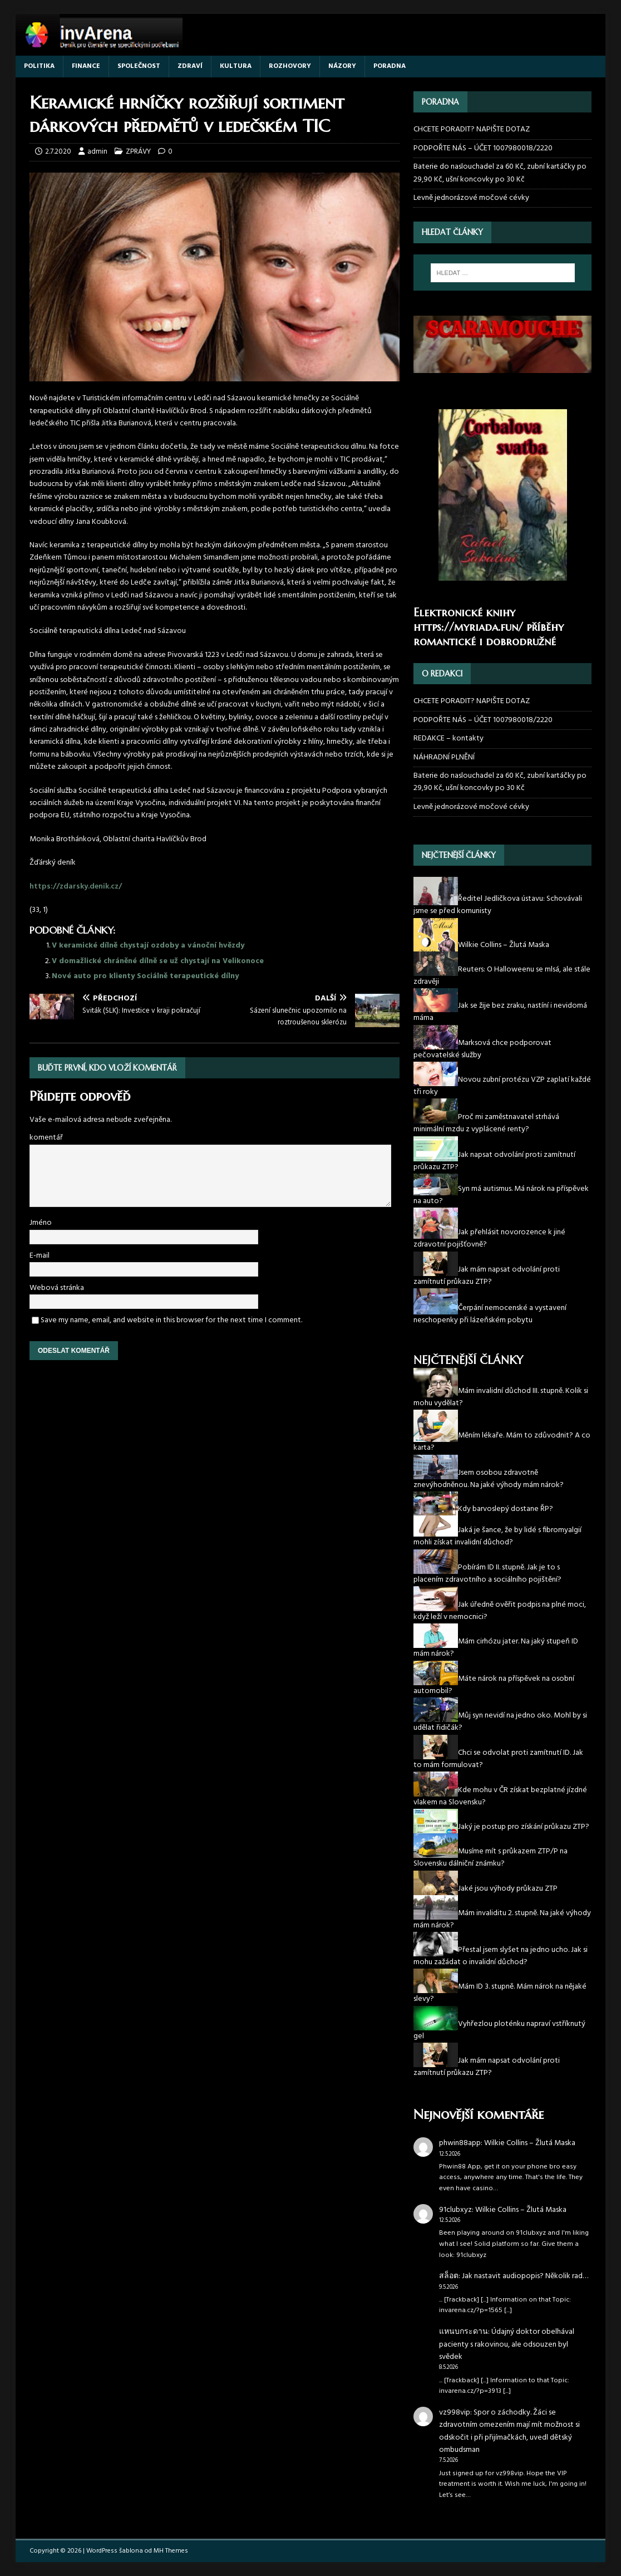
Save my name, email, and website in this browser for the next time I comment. (171, 1320)
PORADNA (389, 66)
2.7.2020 (58, 152)
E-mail (39, 1255)
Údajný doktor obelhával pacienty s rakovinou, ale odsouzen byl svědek (506, 2344)
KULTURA (236, 66)
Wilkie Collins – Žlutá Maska (529, 2143)
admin (97, 152)
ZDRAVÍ (190, 66)
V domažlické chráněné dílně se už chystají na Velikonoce (158, 961)
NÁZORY (342, 66)
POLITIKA (39, 66)
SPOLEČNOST (138, 66)
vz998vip (454, 2412)
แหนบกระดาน (463, 2331)
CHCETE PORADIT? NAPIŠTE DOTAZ (471, 130)
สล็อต (449, 2276)
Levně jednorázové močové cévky (471, 198)
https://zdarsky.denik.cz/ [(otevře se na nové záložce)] (75, 886)
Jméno (40, 1222)
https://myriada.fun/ (468, 627)
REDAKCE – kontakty (448, 738)
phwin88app (460, 2143)
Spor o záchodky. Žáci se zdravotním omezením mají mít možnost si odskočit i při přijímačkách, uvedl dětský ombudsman (509, 2431)
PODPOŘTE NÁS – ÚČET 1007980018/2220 (483, 148)
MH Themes (171, 2551)
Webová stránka (56, 1288)
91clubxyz (455, 2210)
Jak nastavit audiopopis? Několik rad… (525, 2276)
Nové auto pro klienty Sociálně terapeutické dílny (145, 976)
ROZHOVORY (290, 66)
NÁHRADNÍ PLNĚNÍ (444, 757)
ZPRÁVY (138, 152)
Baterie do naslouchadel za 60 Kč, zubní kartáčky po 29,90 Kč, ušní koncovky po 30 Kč (499, 172)
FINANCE (86, 66)
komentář (46, 1137)
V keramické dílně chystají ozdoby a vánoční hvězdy (148, 945)
